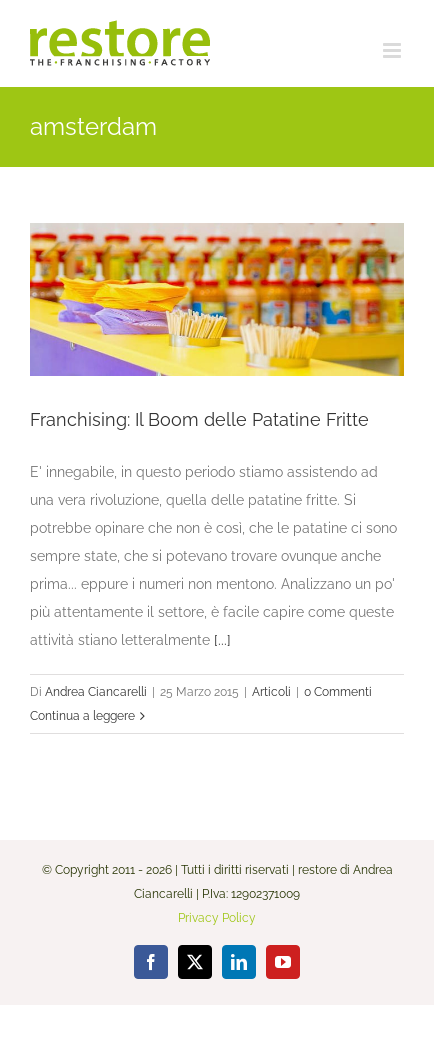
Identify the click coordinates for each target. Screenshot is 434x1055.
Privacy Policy (217, 918)
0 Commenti (338, 692)
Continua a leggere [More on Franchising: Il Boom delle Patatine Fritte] (82, 716)
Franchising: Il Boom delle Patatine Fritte (199, 419)
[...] (222, 640)
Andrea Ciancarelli (96, 692)
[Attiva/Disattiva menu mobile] (393, 50)
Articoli (271, 692)
